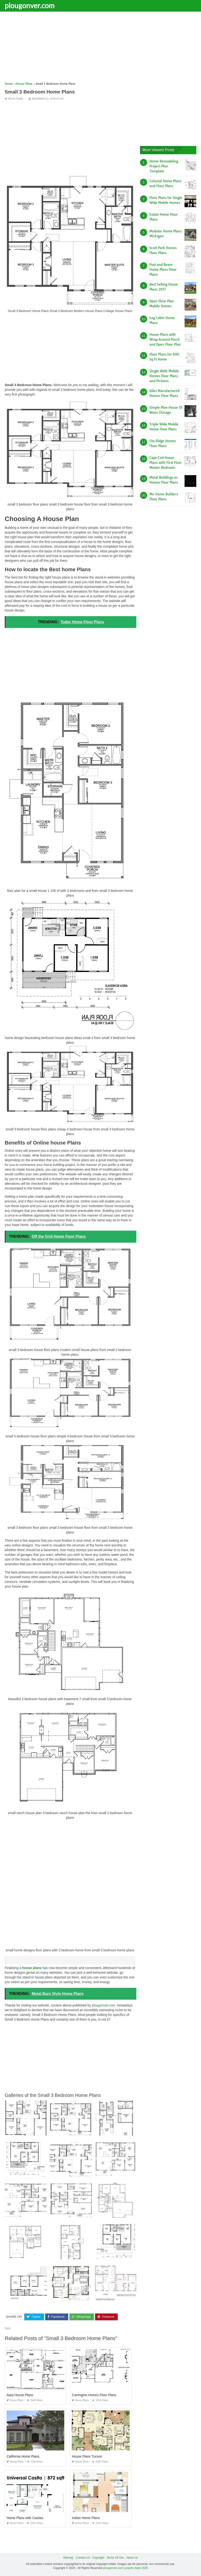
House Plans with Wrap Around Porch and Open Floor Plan (165, 339)
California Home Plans (23, 2456)
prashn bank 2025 (136, 2568)
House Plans (15, 98)
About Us (132, 2557)
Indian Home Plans (86, 2518)
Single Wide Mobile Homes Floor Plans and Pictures (164, 376)
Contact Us (83, 2557)
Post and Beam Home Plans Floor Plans (163, 270)
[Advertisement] (100, 48)
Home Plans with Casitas (25, 2518)
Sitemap (68, 2557)
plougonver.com (30, 5)
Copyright (98, 2557)
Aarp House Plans (20, 2395)
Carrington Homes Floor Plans (94, 2395)
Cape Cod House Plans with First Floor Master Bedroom (165, 463)
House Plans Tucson (87, 2456)
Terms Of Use (115, 2557)
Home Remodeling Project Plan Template (163, 166)
